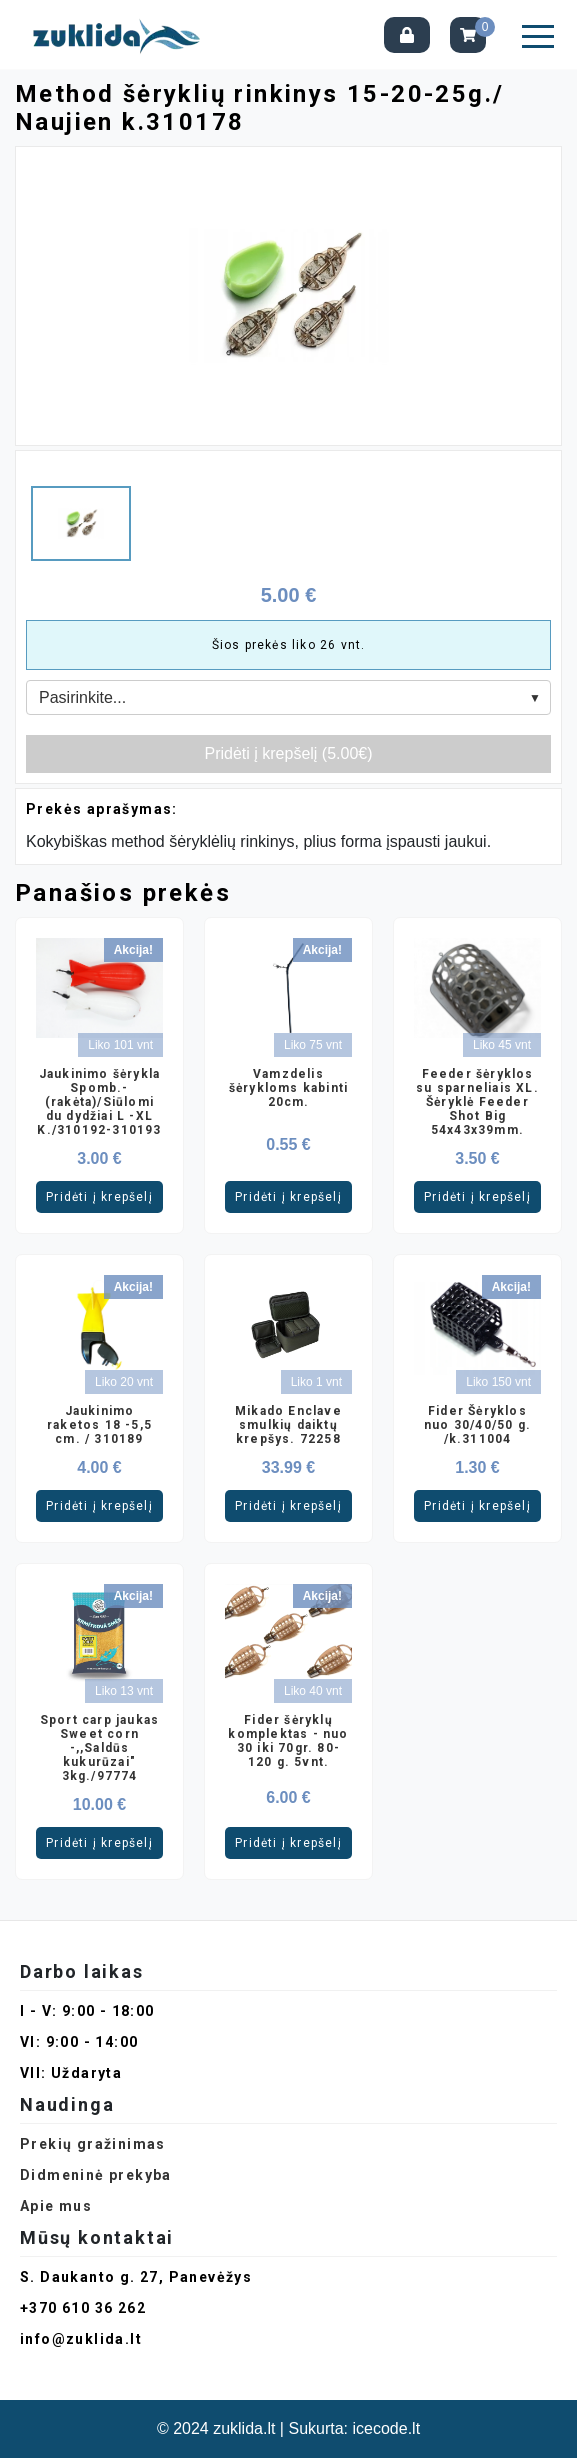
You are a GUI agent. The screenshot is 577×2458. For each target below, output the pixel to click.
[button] (538, 36)
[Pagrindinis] (121, 34)
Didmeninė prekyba (96, 2175)
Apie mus (56, 2206)
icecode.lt (387, 2428)
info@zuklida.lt (81, 2339)
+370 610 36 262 (83, 2308)
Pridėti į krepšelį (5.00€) (288, 753)
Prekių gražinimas (93, 2144)
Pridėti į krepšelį (99, 1197)
